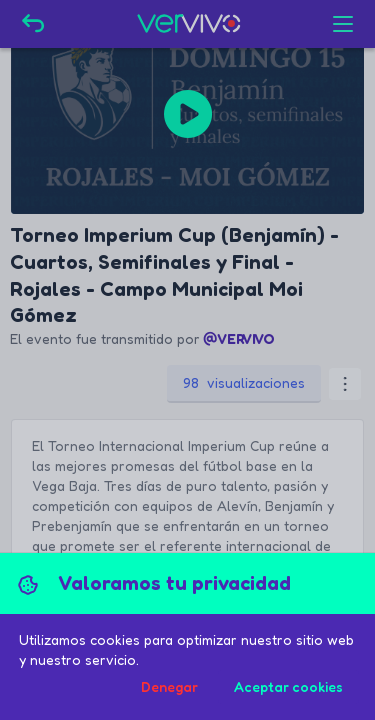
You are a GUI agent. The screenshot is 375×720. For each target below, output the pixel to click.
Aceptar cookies (288, 686)
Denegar (169, 686)
